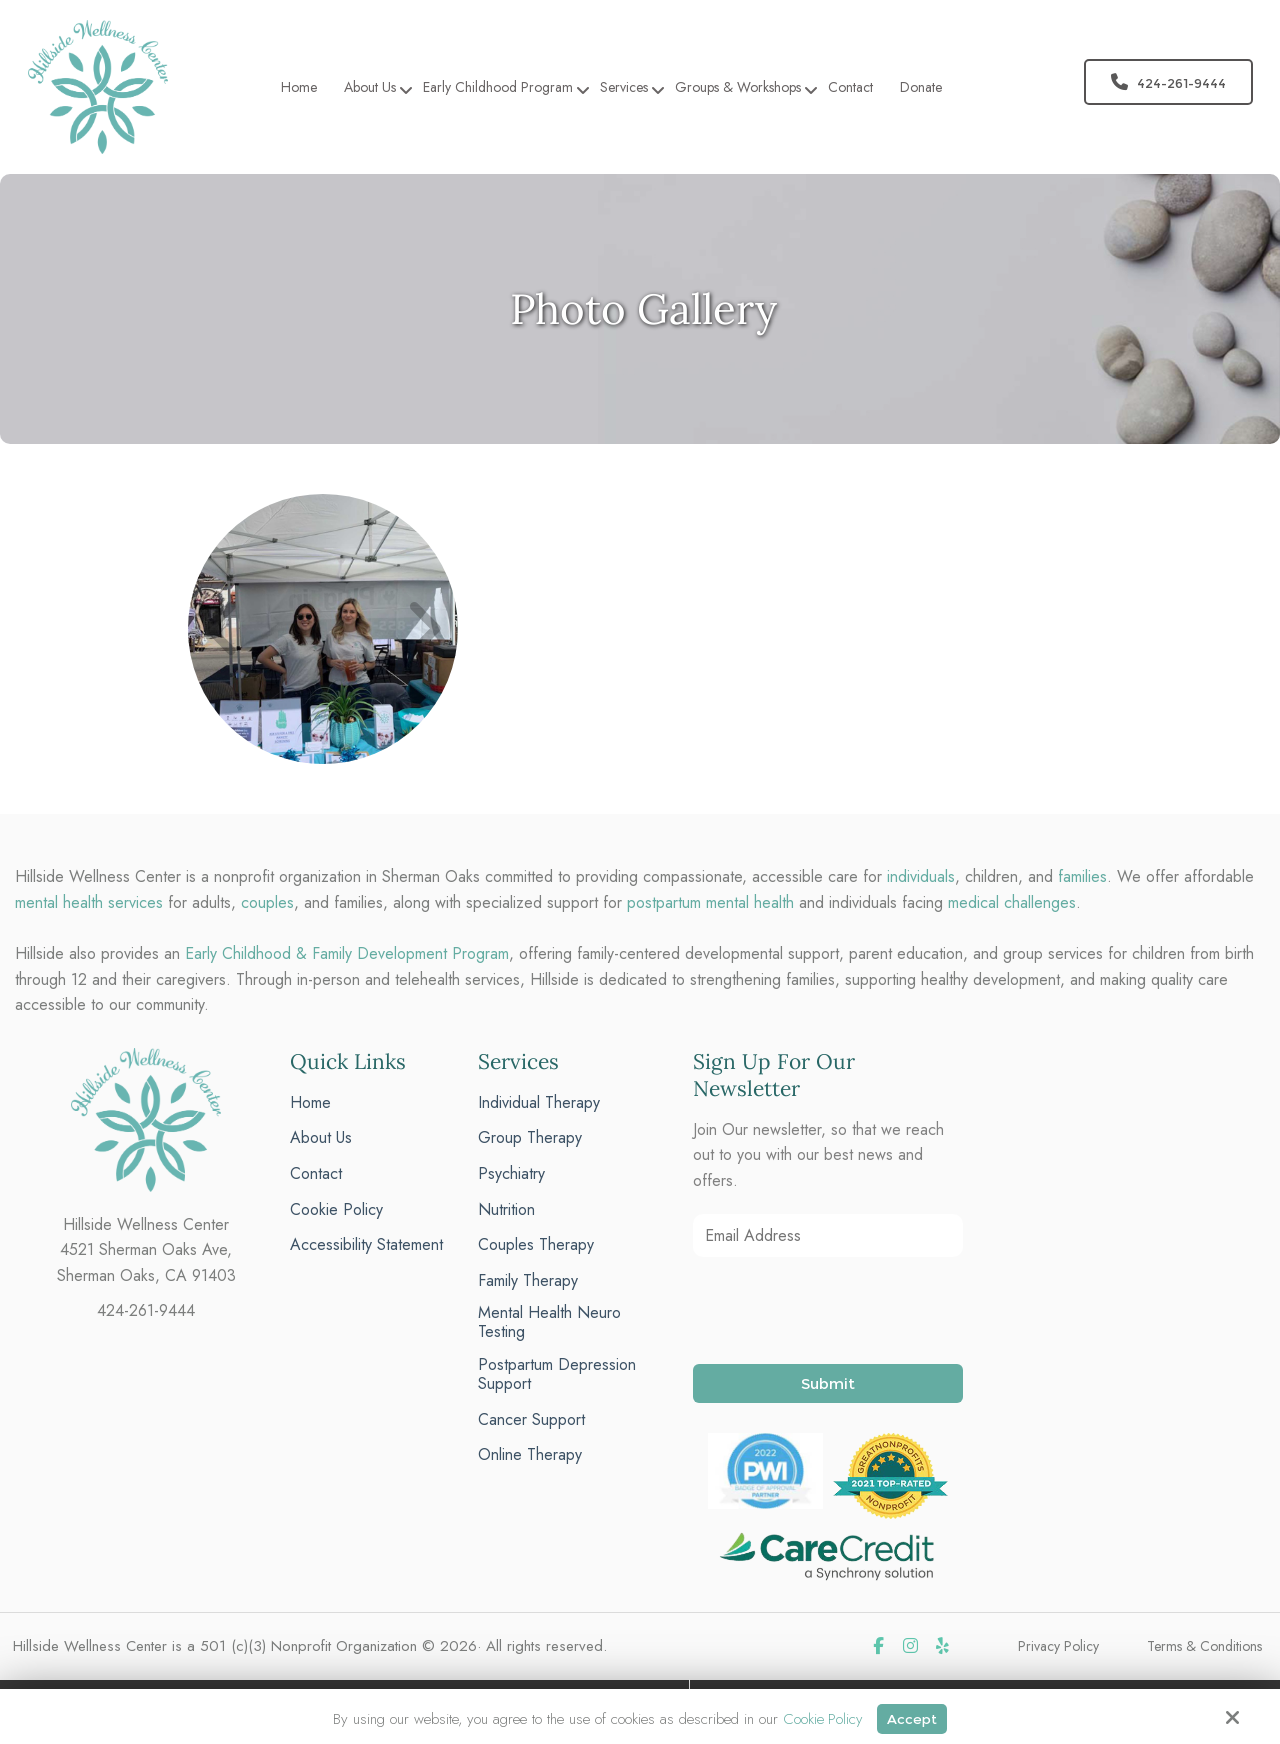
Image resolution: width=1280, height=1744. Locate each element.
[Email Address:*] (828, 1235)
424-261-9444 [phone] (146, 1310)
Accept (913, 1717)
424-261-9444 (1168, 82)
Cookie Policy (819, 1718)
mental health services (89, 902)
